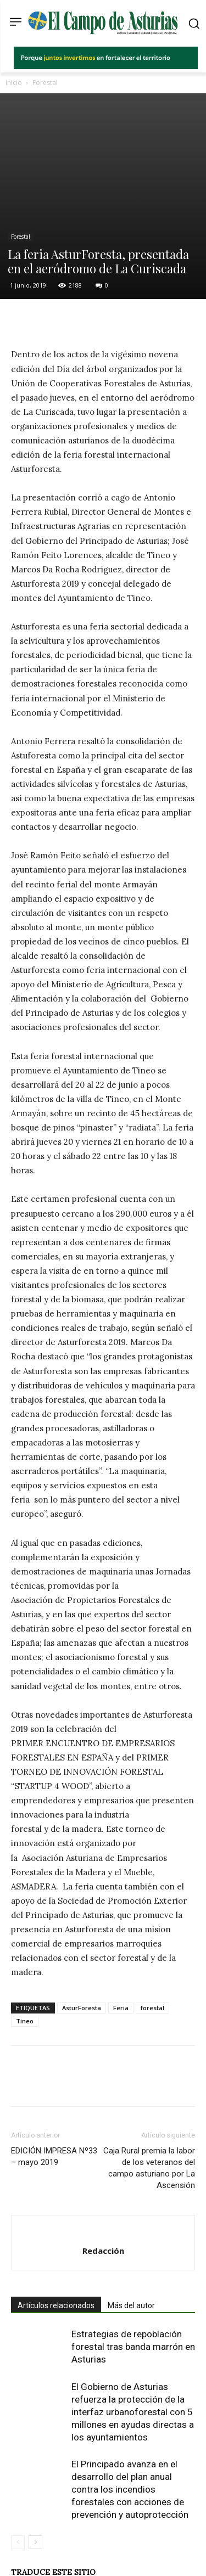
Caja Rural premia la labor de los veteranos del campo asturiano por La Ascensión (149, 2117)
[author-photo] (103, 2181)
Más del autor (131, 2254)
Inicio (13, 82)
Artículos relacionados (56, 2254)
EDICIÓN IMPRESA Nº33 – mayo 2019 (54, 2105)
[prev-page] (18, 2491)
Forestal (45, 82)
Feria (121, 1957)
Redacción (103, 2199)
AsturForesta (81, 1957)
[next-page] (35, 2491)
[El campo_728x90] (106, 66)
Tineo (25, 1970)
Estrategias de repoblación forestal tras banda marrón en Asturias (133, 2295)
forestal (152, 1957)
